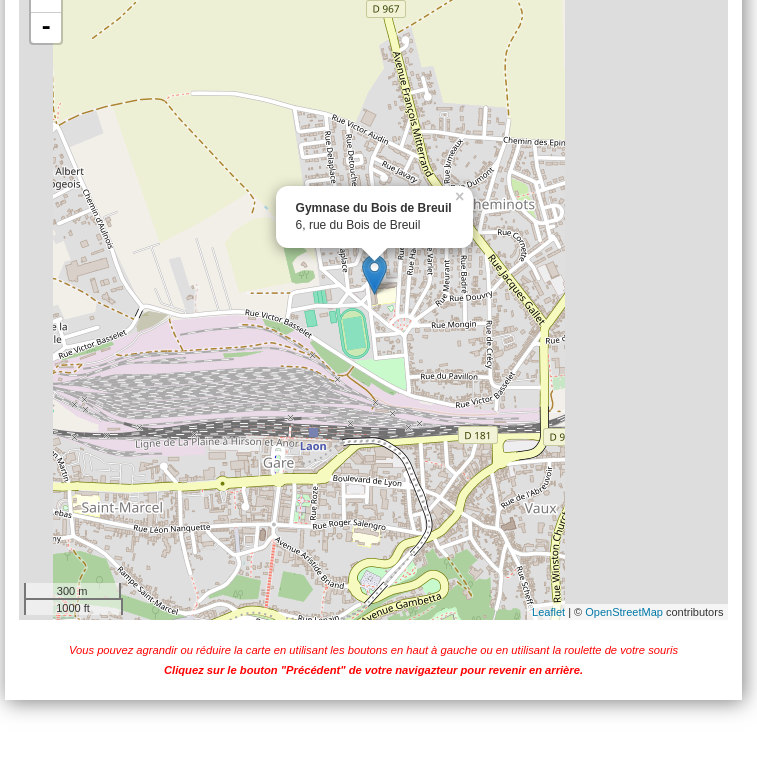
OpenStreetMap (624, 612)
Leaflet (548, 612)
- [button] (46, 28)
